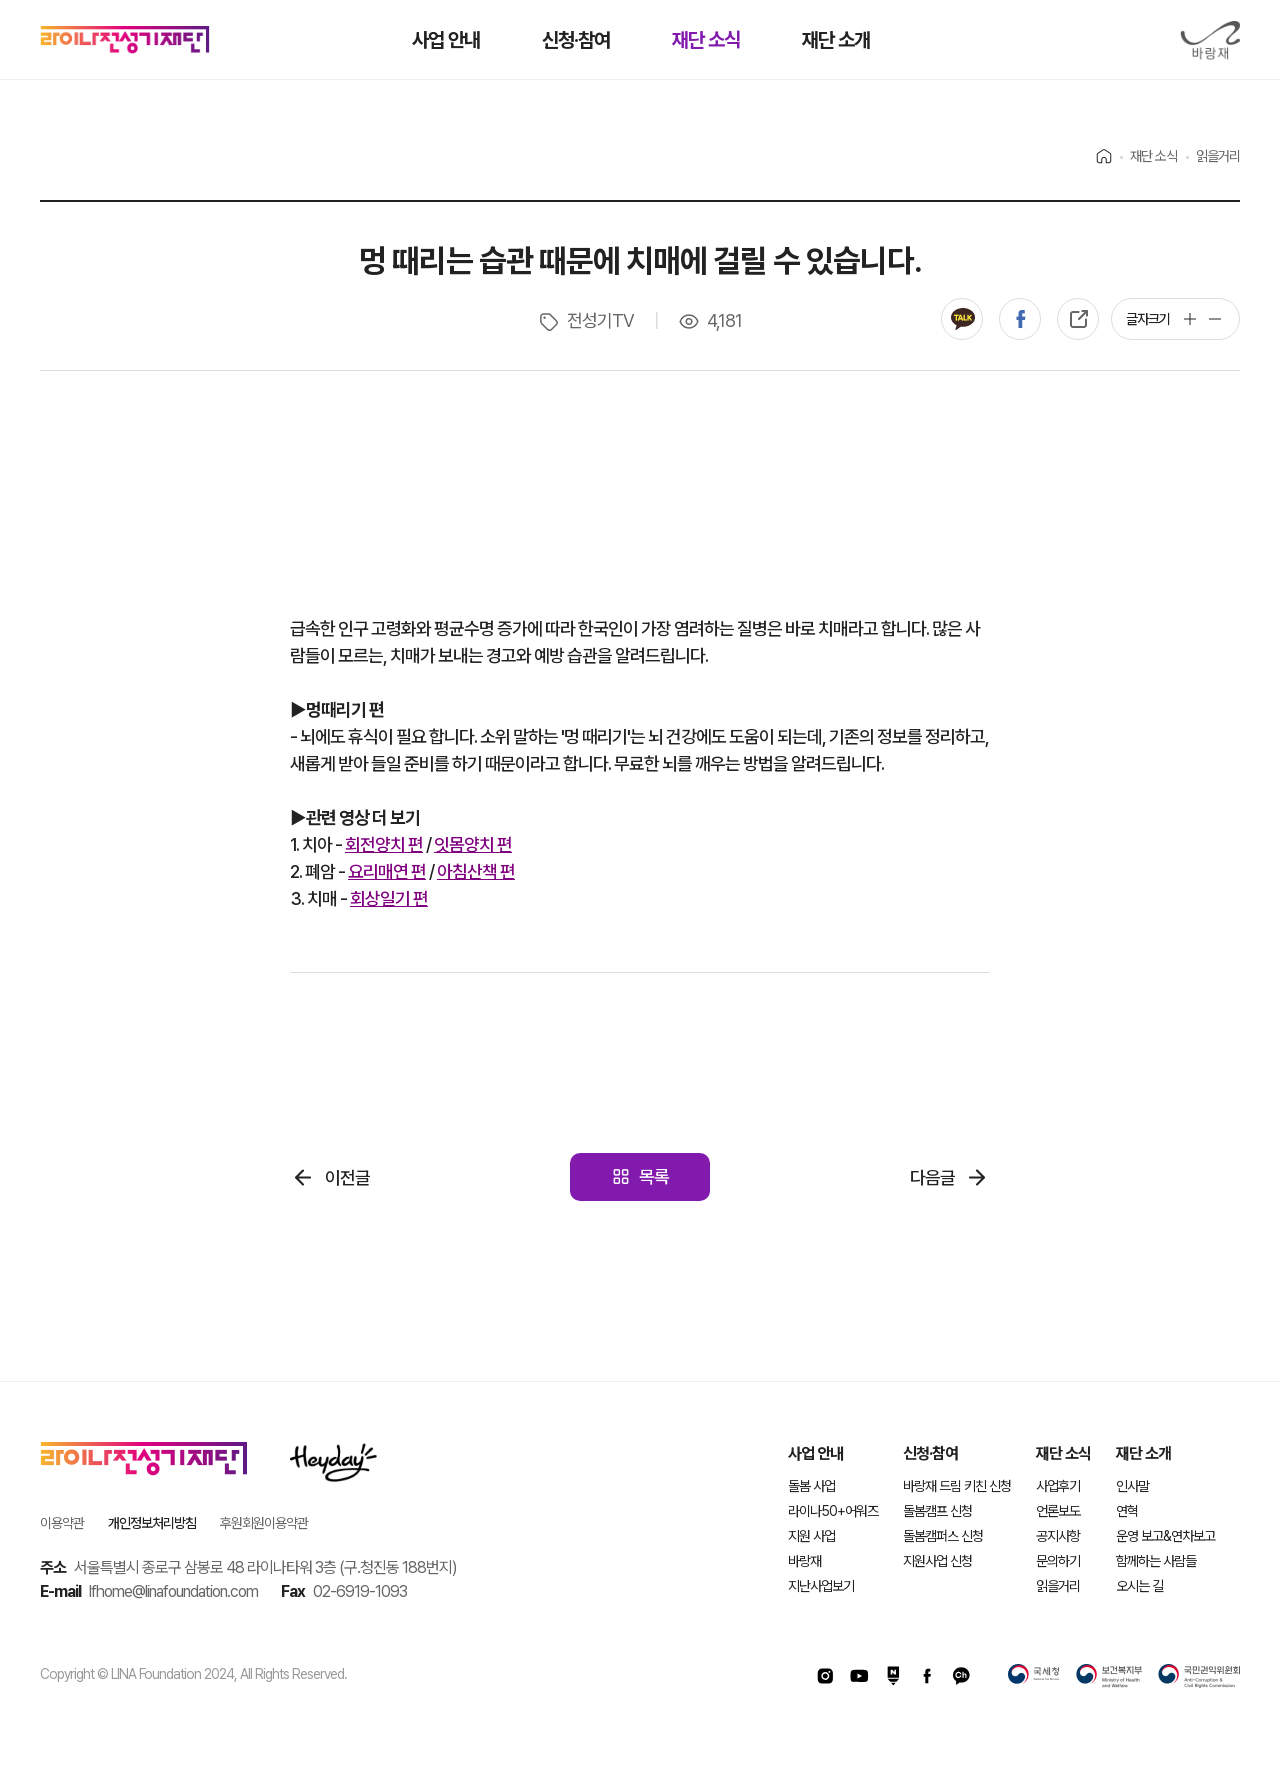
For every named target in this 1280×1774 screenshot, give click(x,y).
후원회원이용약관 (264, 1523)
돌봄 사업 (811, 1486)
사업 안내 (815, 1453)
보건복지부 (1109, 1676)
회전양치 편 (384, 844)
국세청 (1034, 1676)
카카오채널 (961, 1676)
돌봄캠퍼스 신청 (943, 1536)
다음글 (932, 1177)
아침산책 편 (476, 871)
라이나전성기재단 (125, 40)
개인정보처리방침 (152, 1523)
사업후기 (1058, 1486)
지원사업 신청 (937, 1561)
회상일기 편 (389, 898)
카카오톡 (962, 319)
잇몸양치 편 (473, 844)
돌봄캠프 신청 (937, 1511)
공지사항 (1058, 1536)
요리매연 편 (387, 871)
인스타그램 (825, 1676)
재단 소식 (1063, 1453)
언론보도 (1058, 1511)
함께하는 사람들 (1156, 1561)
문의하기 (1058, 1561)
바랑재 (1210, 40)
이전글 (347, 1177)
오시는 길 (1139, 1586)
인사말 (1132, 1486)
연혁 (1127, 1511)
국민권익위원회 (1199, 1676)
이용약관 (62, 1523)
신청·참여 (930, 1453)
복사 (1078, 319)
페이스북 (1020, 319)
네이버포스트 (893, 1676)
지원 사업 (811, 1536)
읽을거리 (1058, 1586)
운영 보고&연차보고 (1165, 1536)
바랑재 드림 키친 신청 (957, 1486)
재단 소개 (1143, 1453)
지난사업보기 (821, 1586)
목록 (654, 1176)
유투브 (859, 1676)
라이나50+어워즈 (833, 1511)
